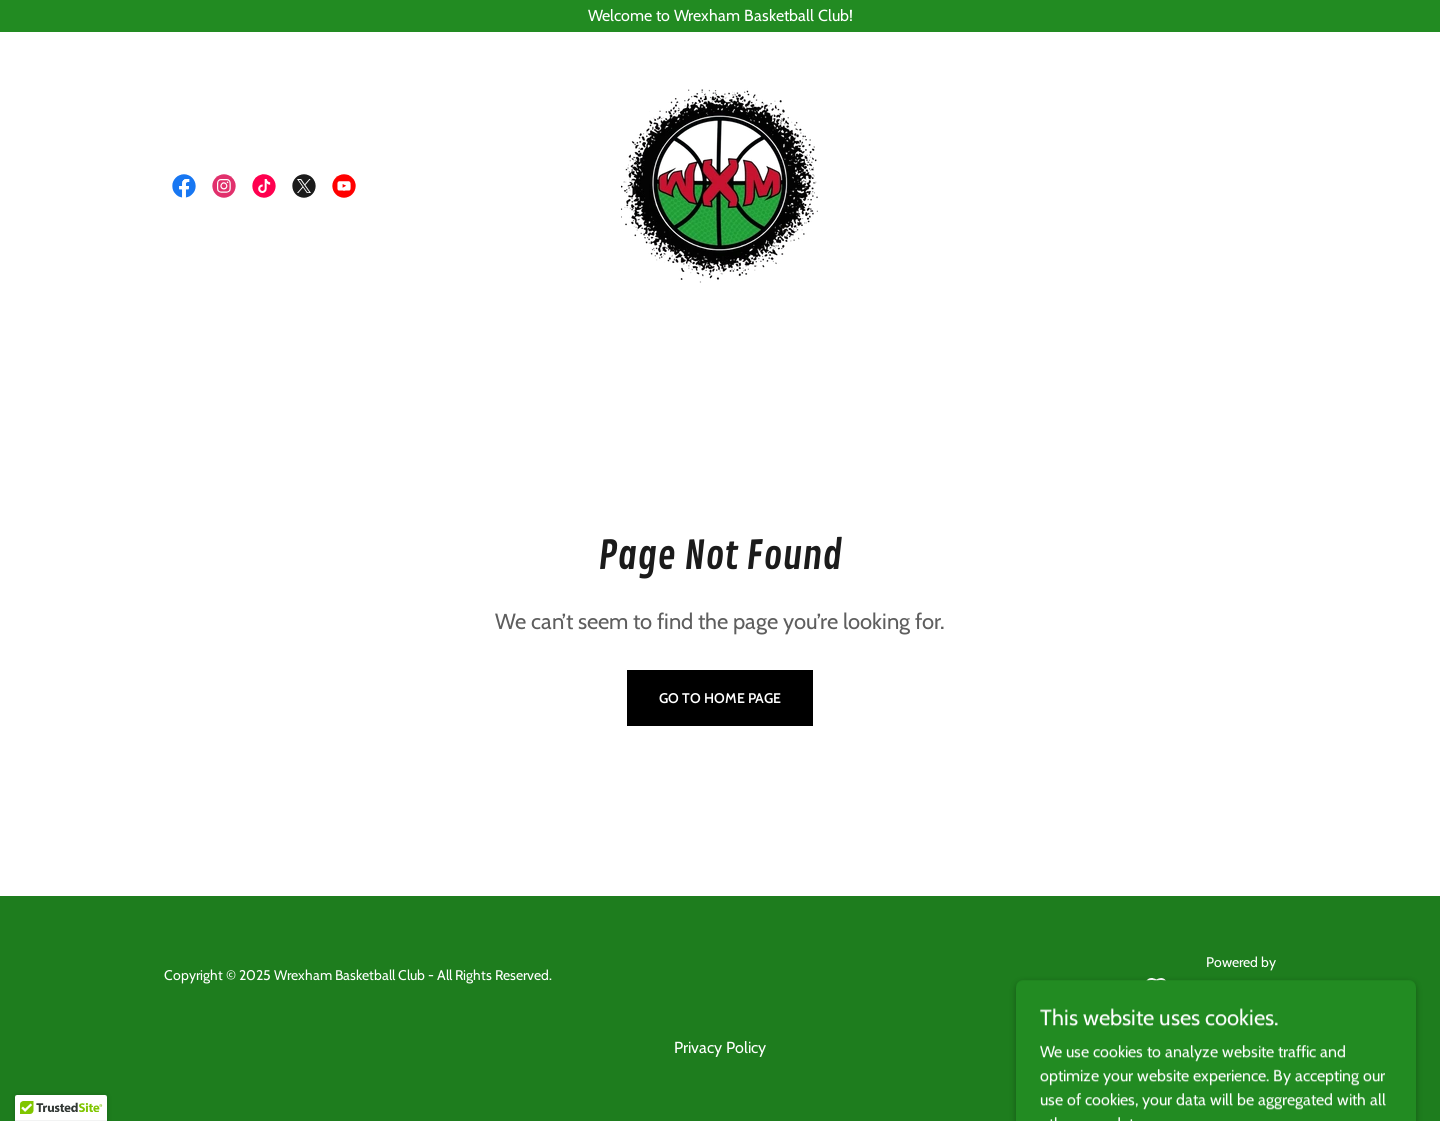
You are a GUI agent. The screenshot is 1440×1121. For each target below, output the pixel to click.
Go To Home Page (720, 698)
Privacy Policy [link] (720, 1047)
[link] (184, 186)
